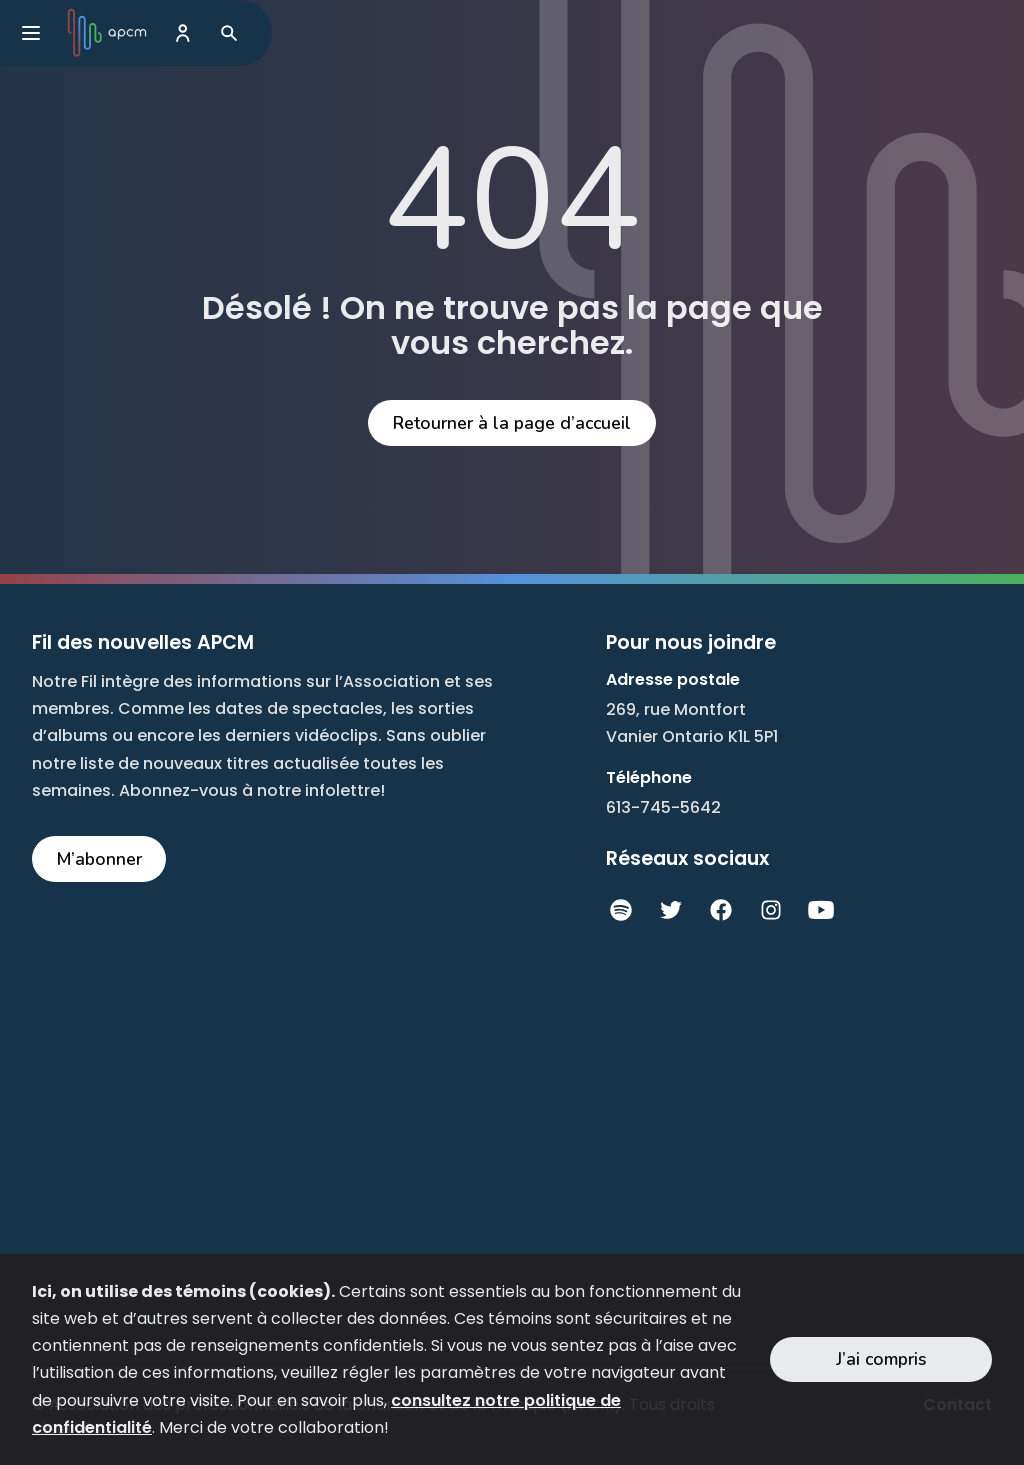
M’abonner (99, 859)
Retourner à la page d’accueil (512, 423)
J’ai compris (881, 1359)
